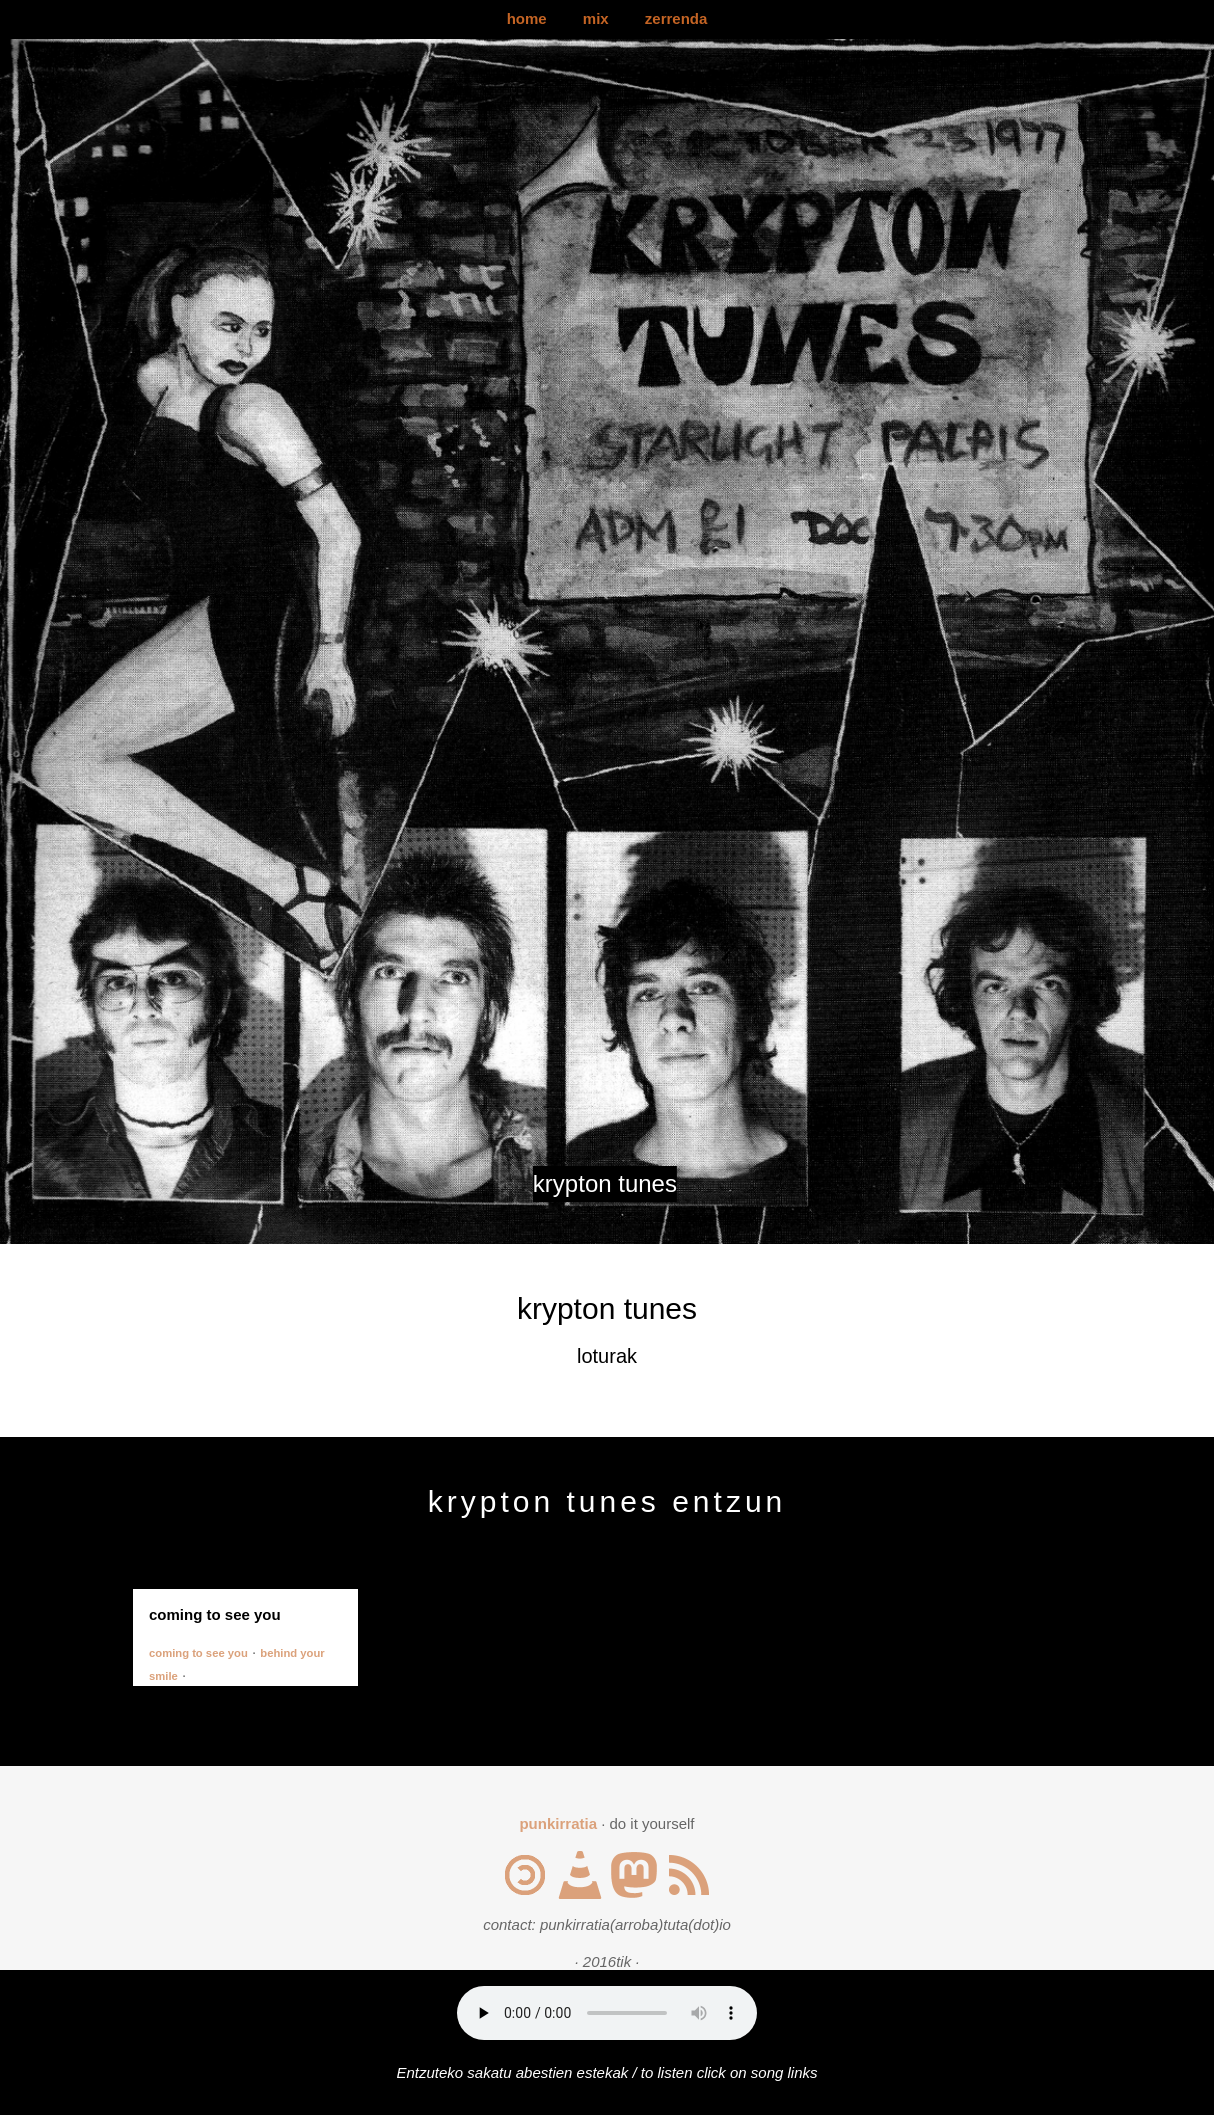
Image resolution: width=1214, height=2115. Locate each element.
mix (596, 18)
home (527, 18)
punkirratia (558, 1823)
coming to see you (198, 1653)
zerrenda (676, 18)
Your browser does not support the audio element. (607, 2013)
